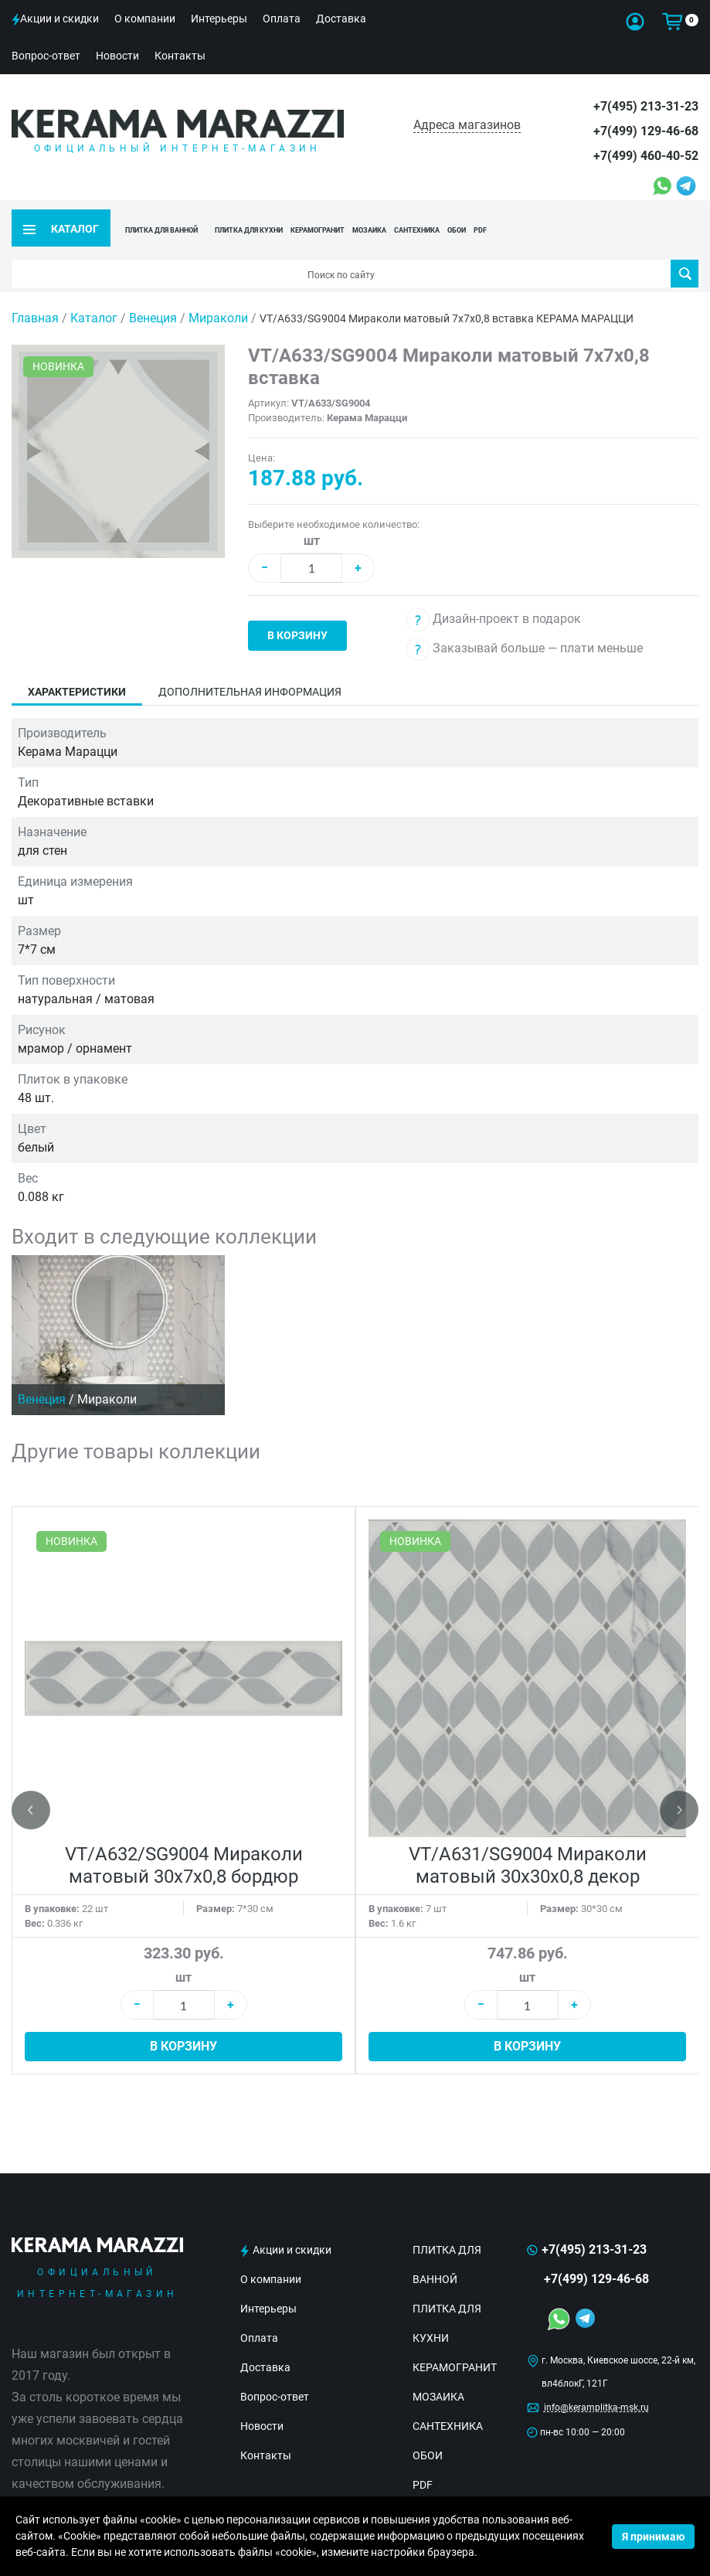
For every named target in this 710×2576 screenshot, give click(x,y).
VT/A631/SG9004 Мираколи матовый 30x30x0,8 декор (528, 1848)
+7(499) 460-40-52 (645, 155)
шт (312, 523)
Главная (35, 300)
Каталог (93, 300)
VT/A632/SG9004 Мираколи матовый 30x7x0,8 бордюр (184, 1848)
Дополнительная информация (249, 674)
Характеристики (77, 674)
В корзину (297, 617)
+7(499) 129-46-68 (645, 131)
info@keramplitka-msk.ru (596, 2389)
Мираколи (220, 300)
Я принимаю (653, 2536)
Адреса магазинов (467, 124)
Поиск (684, 256)
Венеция (154, 300)
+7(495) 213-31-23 (645, 106)
